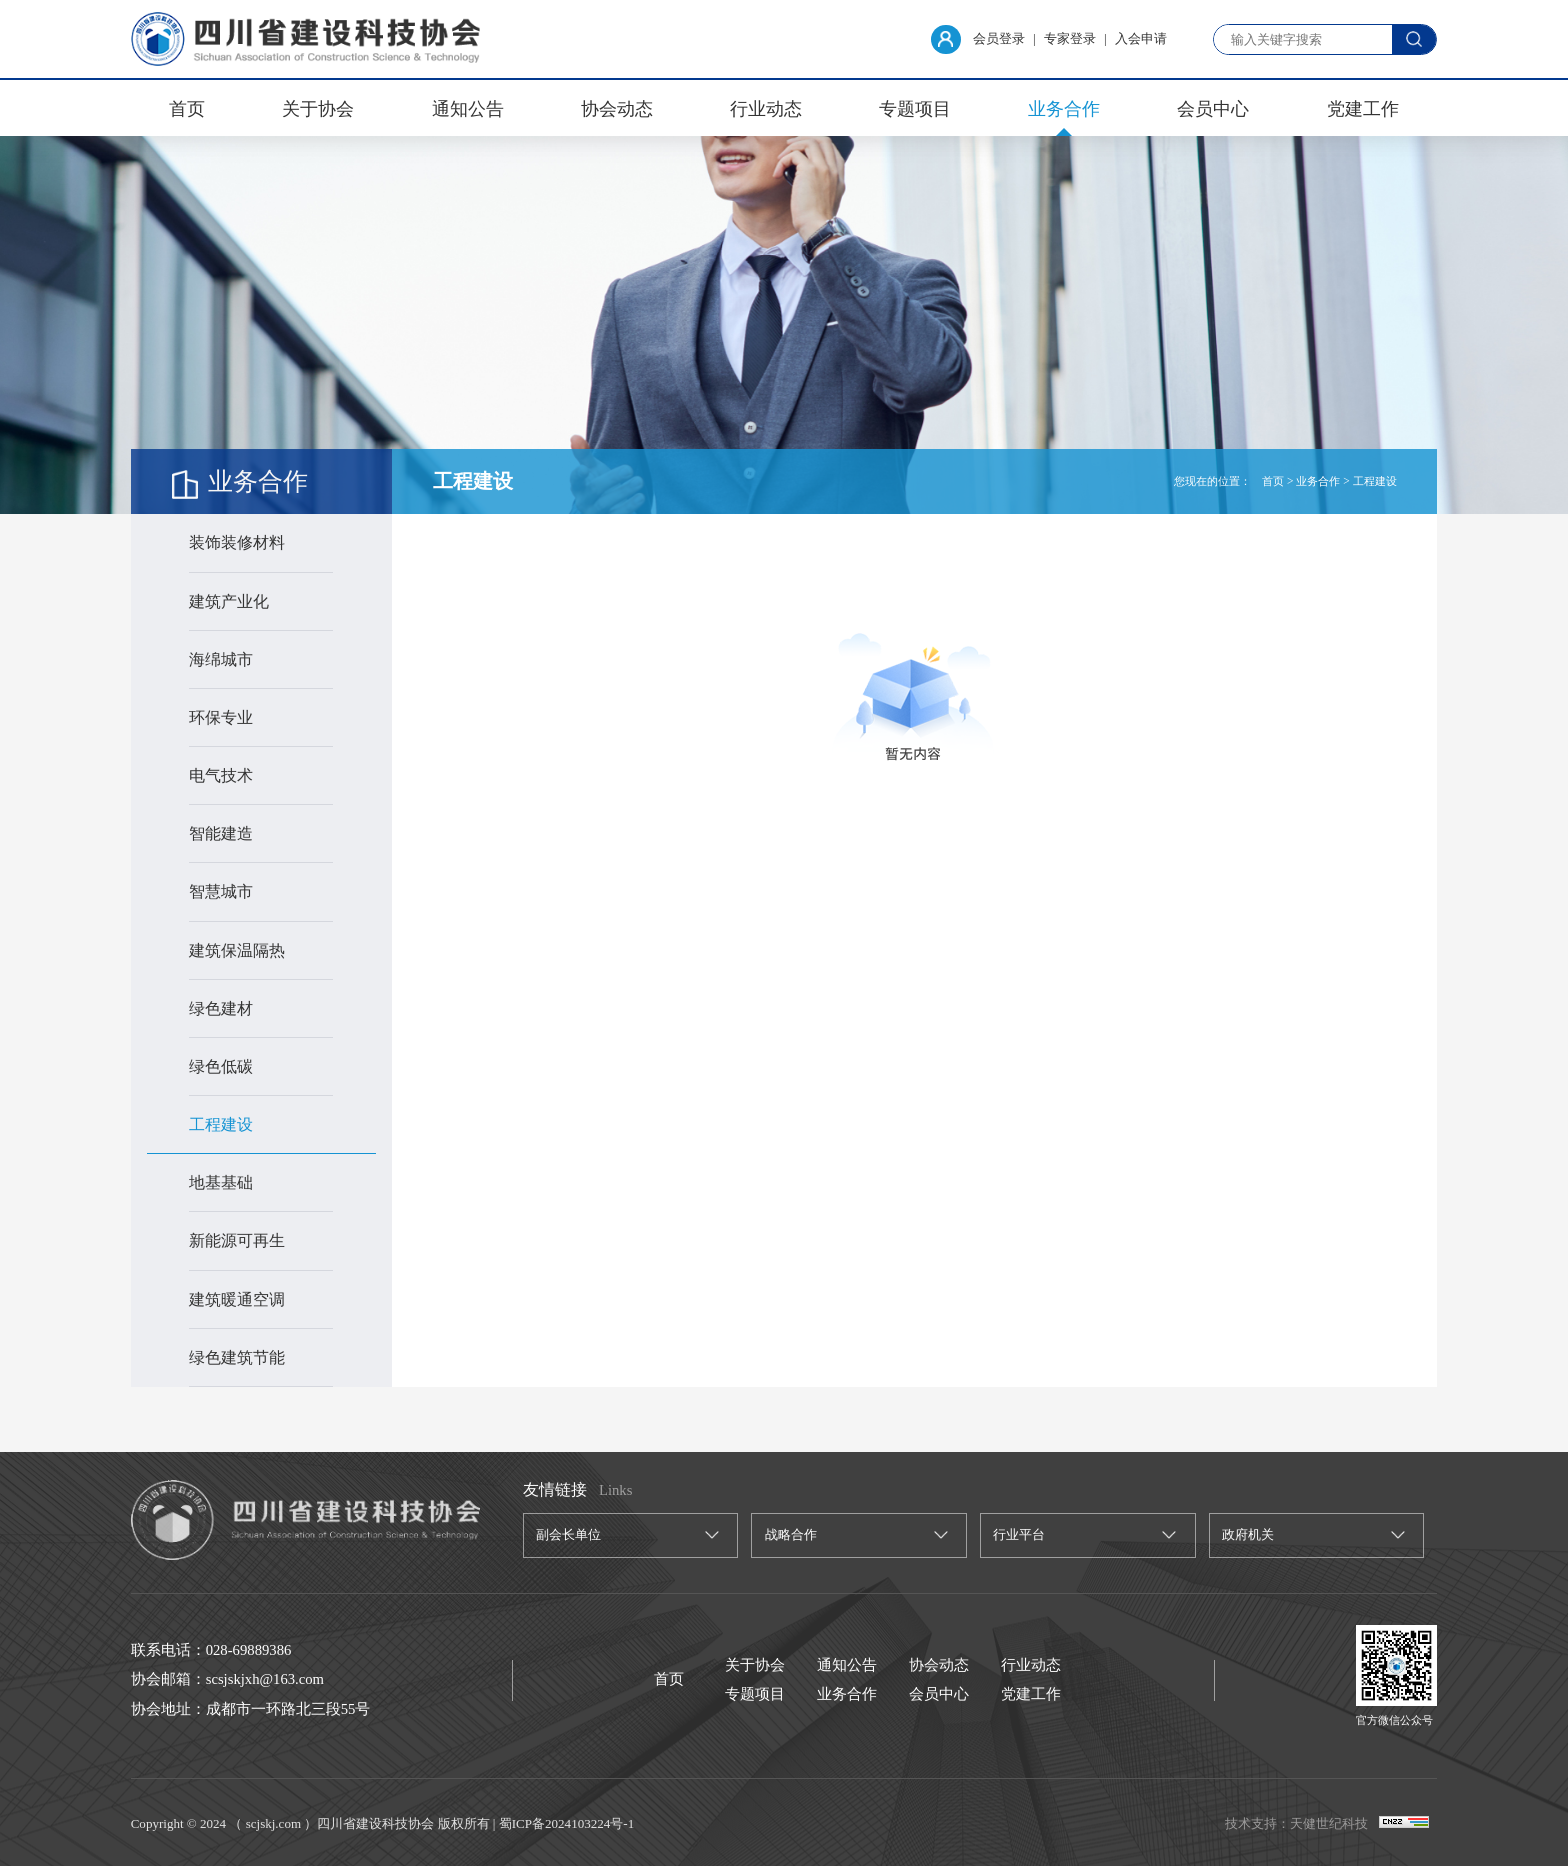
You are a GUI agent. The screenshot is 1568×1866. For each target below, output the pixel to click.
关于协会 (318, 109)
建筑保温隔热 (237, 950)
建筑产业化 (229, 601)
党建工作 (1363, 109)
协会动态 (617, 109)
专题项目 (915, 109)
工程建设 (221, 1124)
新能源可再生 (237, 1240)
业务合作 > (1322, 481)
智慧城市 (221, 891)
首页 (187, 109)
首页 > (1277, 481)
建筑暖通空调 (237, 1299)
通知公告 (468, 109)
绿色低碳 (221, 1066)
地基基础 (221, 1182)
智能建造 (221, 833)
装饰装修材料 (237, 542)
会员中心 (1213, 109)
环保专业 (221, 717)
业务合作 (1064, 109)
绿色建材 (221, 1008)
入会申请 (1141, 38)
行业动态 (766, 109)
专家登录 (1070, 38)
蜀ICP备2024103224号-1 (566, 1823)
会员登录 (978, 39)
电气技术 (221, 775)
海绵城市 (221, 659)
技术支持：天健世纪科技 (1296, 1823)
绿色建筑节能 (237, 1357)
